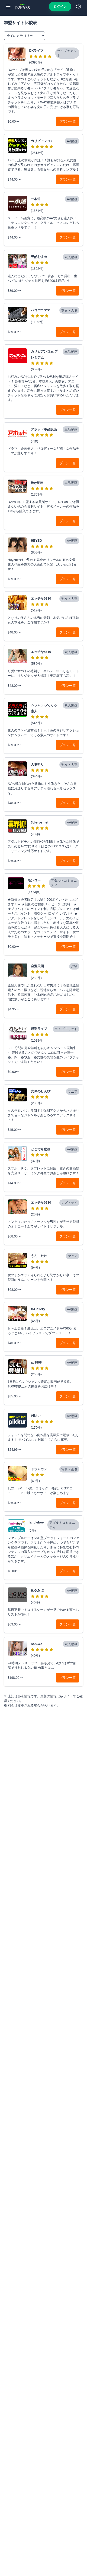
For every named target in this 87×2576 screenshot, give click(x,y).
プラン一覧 (67, 121)
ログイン (60, 6)
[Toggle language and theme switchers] (78, 6)
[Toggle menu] (8, 6)
